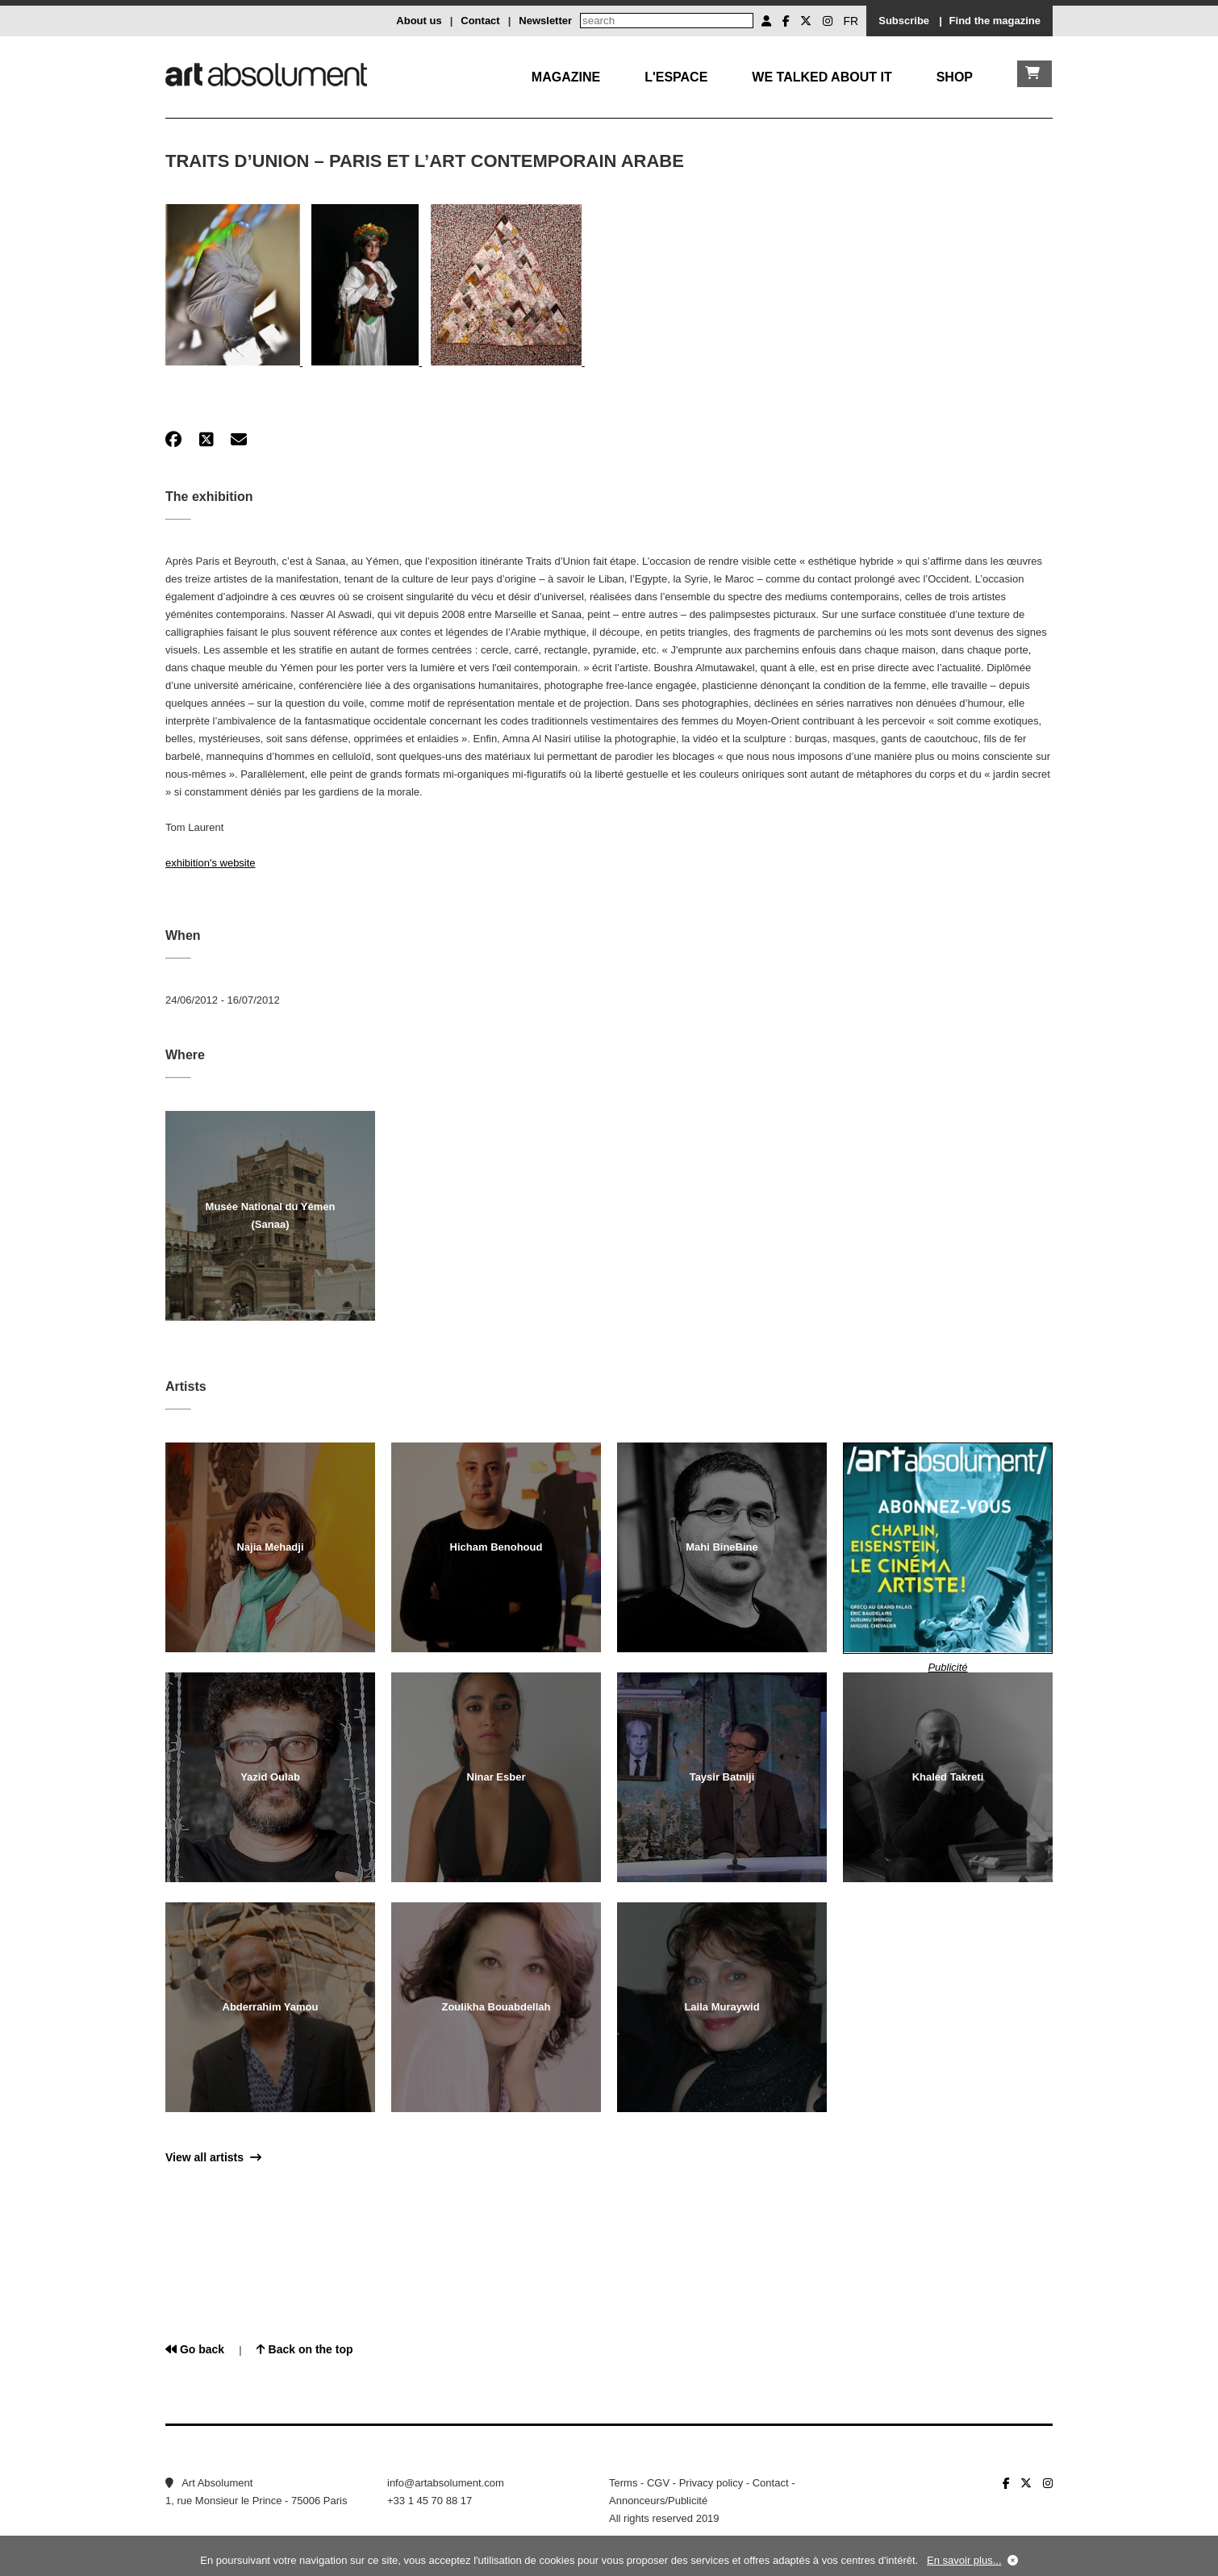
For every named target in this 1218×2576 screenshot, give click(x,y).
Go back (194, 2349)
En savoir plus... (964, 2560)
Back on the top (305, 2349)
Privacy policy (711, 2483)
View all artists (213, 2157)
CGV (658, 2483)
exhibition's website (210, 863)
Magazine (566, 77)
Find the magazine (995, 21)
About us (418, 21)
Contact (480, 21)
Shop (954, 77)
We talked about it (821, 77)
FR (851, 21)
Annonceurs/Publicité (658, 2501)
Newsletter (545, 21)
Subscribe (903, 21)
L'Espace (675, 77)
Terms (623, 2483)
